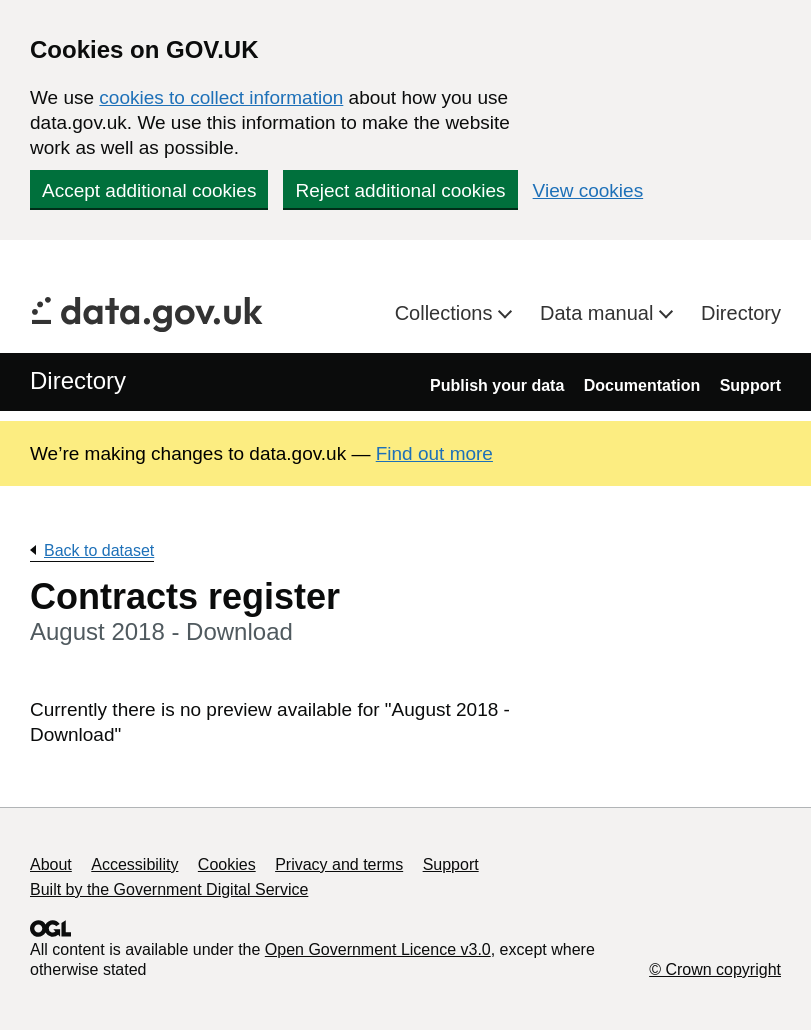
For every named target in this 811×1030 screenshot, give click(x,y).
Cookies (227, 864)
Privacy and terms (339, 864)
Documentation (642, 385)
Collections (446, 313)
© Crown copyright (715, 969)
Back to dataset (99, 550)
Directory (741, 313)
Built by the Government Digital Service (169, 889)
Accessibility (134, 864)
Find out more (434, 453)
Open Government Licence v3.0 (378, 949)
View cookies (588, 190)
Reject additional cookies (400, 190)
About (51, 864)
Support (750, 385)
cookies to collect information (221, 97)
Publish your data (497, 385)
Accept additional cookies (149, 190)
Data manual (599, 313)
